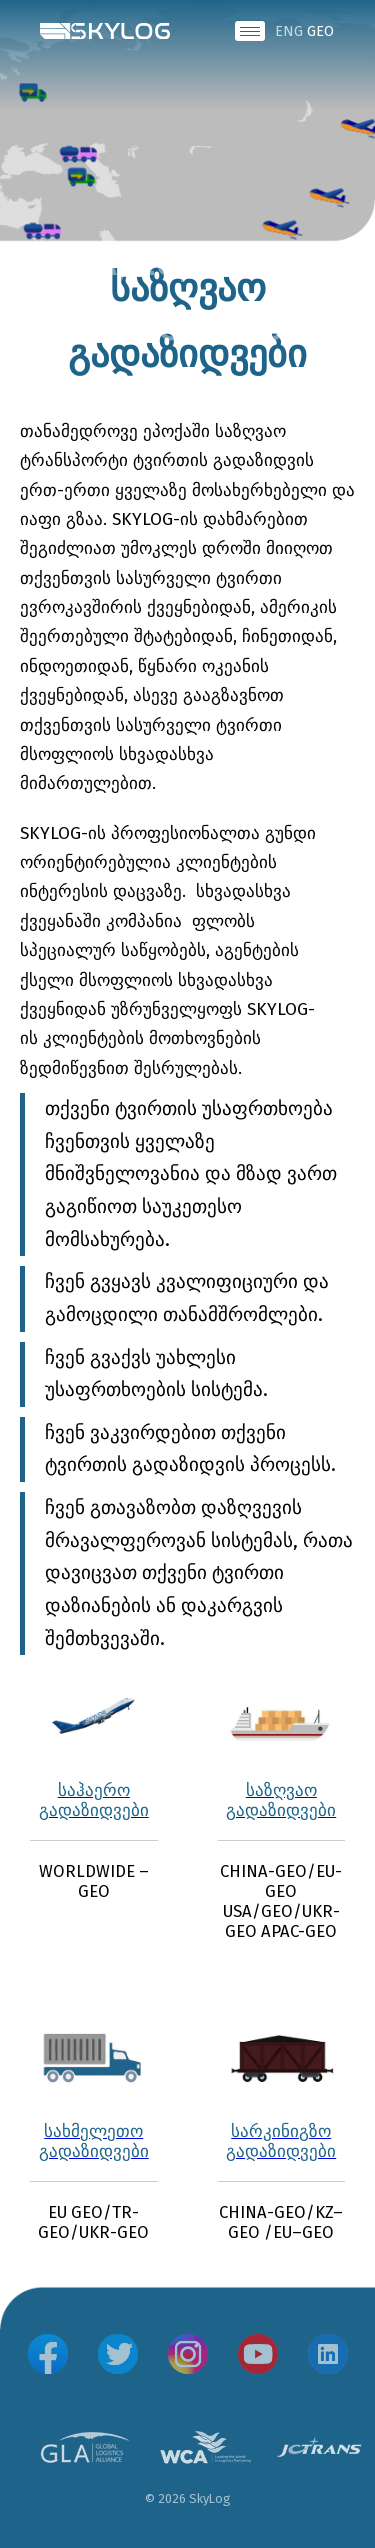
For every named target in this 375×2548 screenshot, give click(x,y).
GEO (320, 31)
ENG (289, 31)
